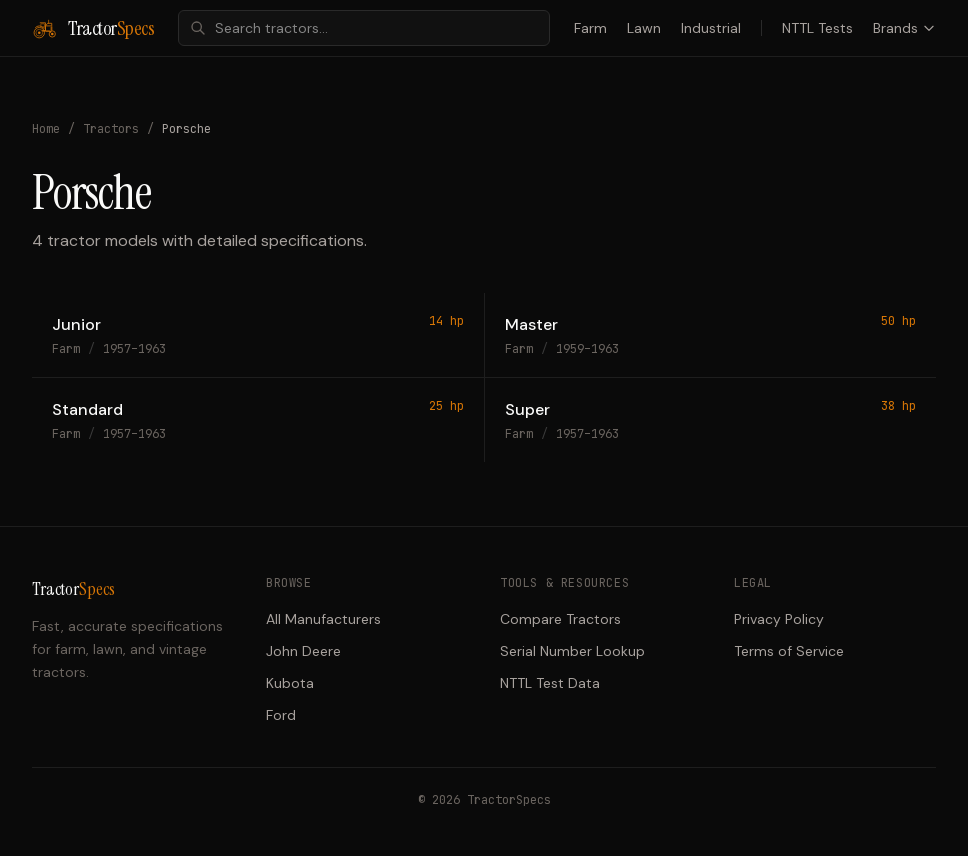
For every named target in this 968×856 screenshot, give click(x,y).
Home (46, 129)
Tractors (111, 129)
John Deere (303, 651)
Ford (281, 715)
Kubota (290, 683)
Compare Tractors (560, 619)
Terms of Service (789, 651)
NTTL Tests (817, 28)
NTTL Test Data (550, 683)
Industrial (711, 28)
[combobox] (364, 28)
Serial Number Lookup (572, 651)
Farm (590, 28)
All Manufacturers (323, 619)
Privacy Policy (779, 619)
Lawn (644, 28)
